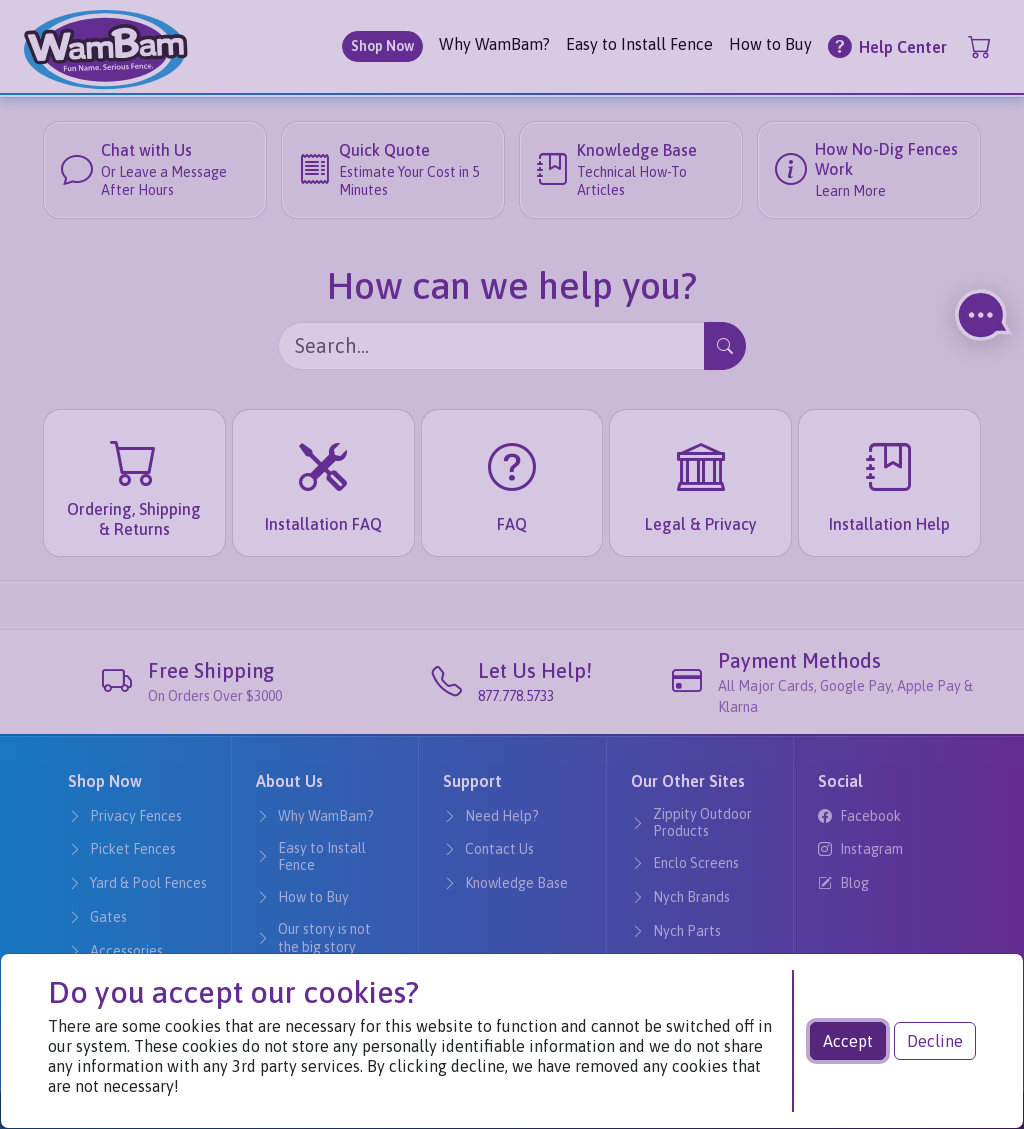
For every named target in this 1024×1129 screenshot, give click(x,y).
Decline (935, 1041)
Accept (848, 1041)
